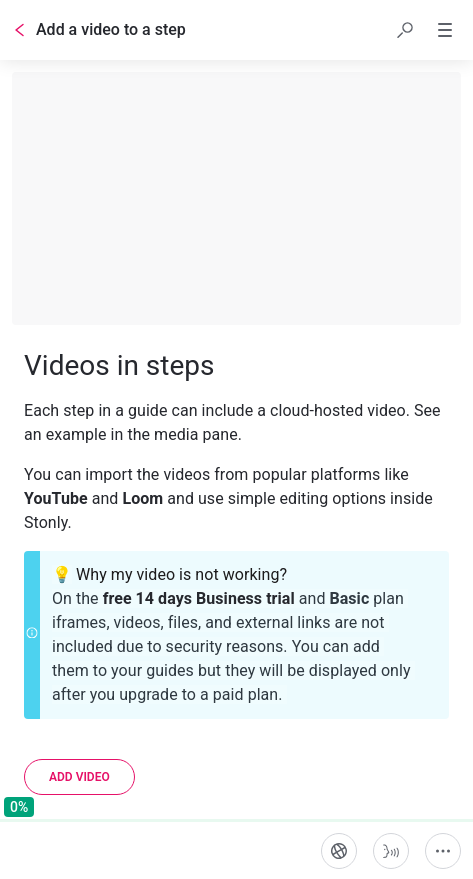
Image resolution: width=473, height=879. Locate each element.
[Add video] (79, 777)
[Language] (339, 851)
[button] (405, 30)
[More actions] (443, 851)
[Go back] (20, 30)
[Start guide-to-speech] (391, 851)
